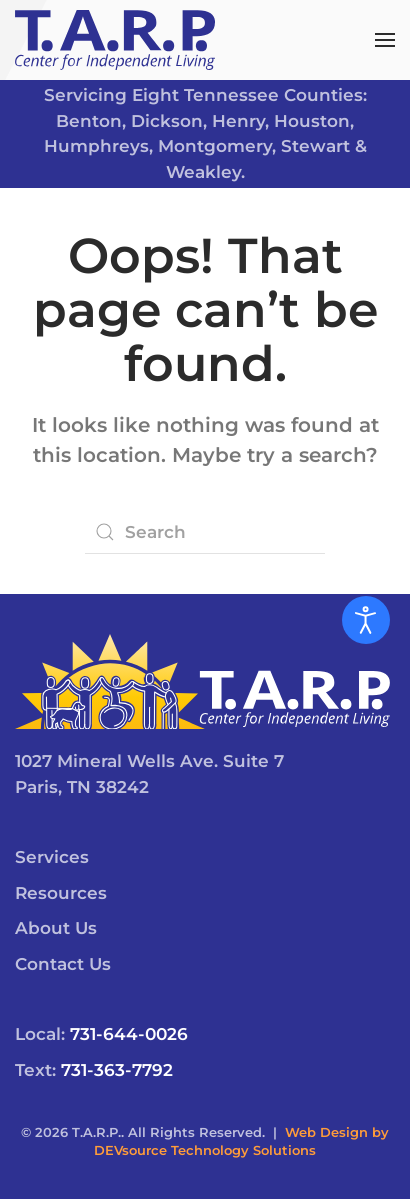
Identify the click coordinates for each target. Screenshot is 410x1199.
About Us (56, 928)
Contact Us (63, 964)
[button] (385, 40)
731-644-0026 (129, 1034)
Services (52, 857)
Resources (61, 893)
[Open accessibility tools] (366, 620)
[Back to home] (115, 40)
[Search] (205, 532)
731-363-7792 (117, 1070)
